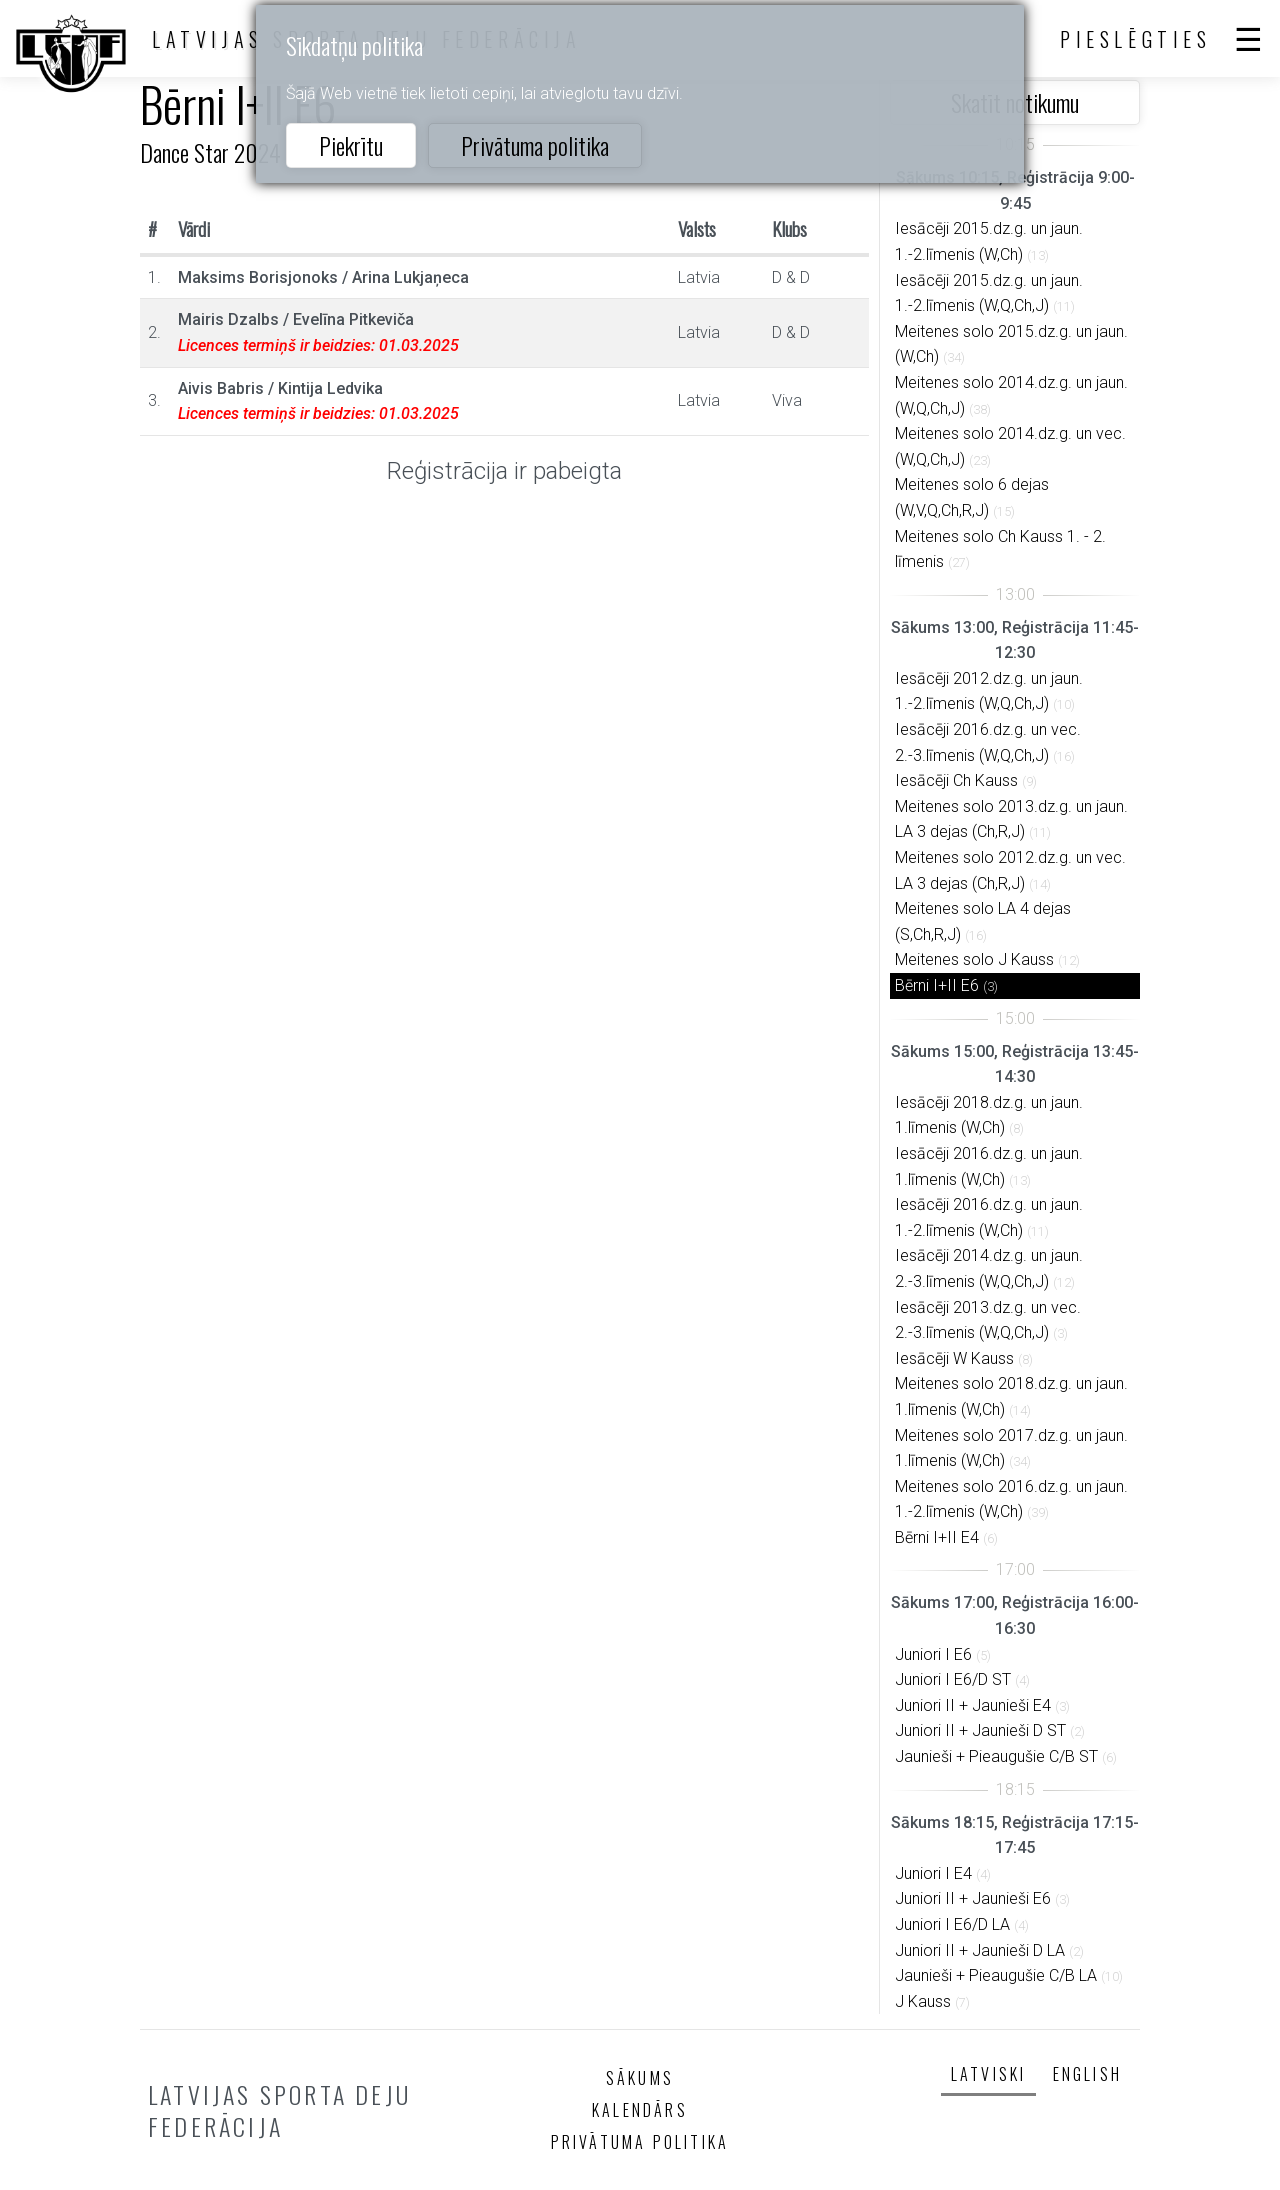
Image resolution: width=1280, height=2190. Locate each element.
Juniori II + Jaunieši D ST (980, 1730)
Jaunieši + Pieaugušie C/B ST (996, 1756)
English (1087, 2074)
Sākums (640, 2078)
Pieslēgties (1136, 39)
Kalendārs (640, 2110)
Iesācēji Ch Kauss (956, 780)
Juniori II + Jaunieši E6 (973, 1898)
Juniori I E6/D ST (953, 1679)
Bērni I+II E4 (937, 1537)
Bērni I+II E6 (937, 985)
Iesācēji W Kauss (954, 1358)
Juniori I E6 (933, 1654)
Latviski (989, 2074)
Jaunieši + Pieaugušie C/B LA (996, 1975)
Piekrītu (351, 145)
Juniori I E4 (933, 1873)
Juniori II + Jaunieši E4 (973, 1705)
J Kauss (923, 2001)
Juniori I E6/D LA (952, 1924)
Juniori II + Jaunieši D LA (980, 1950)
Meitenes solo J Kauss (974, 959)
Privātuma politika (535, 145)
